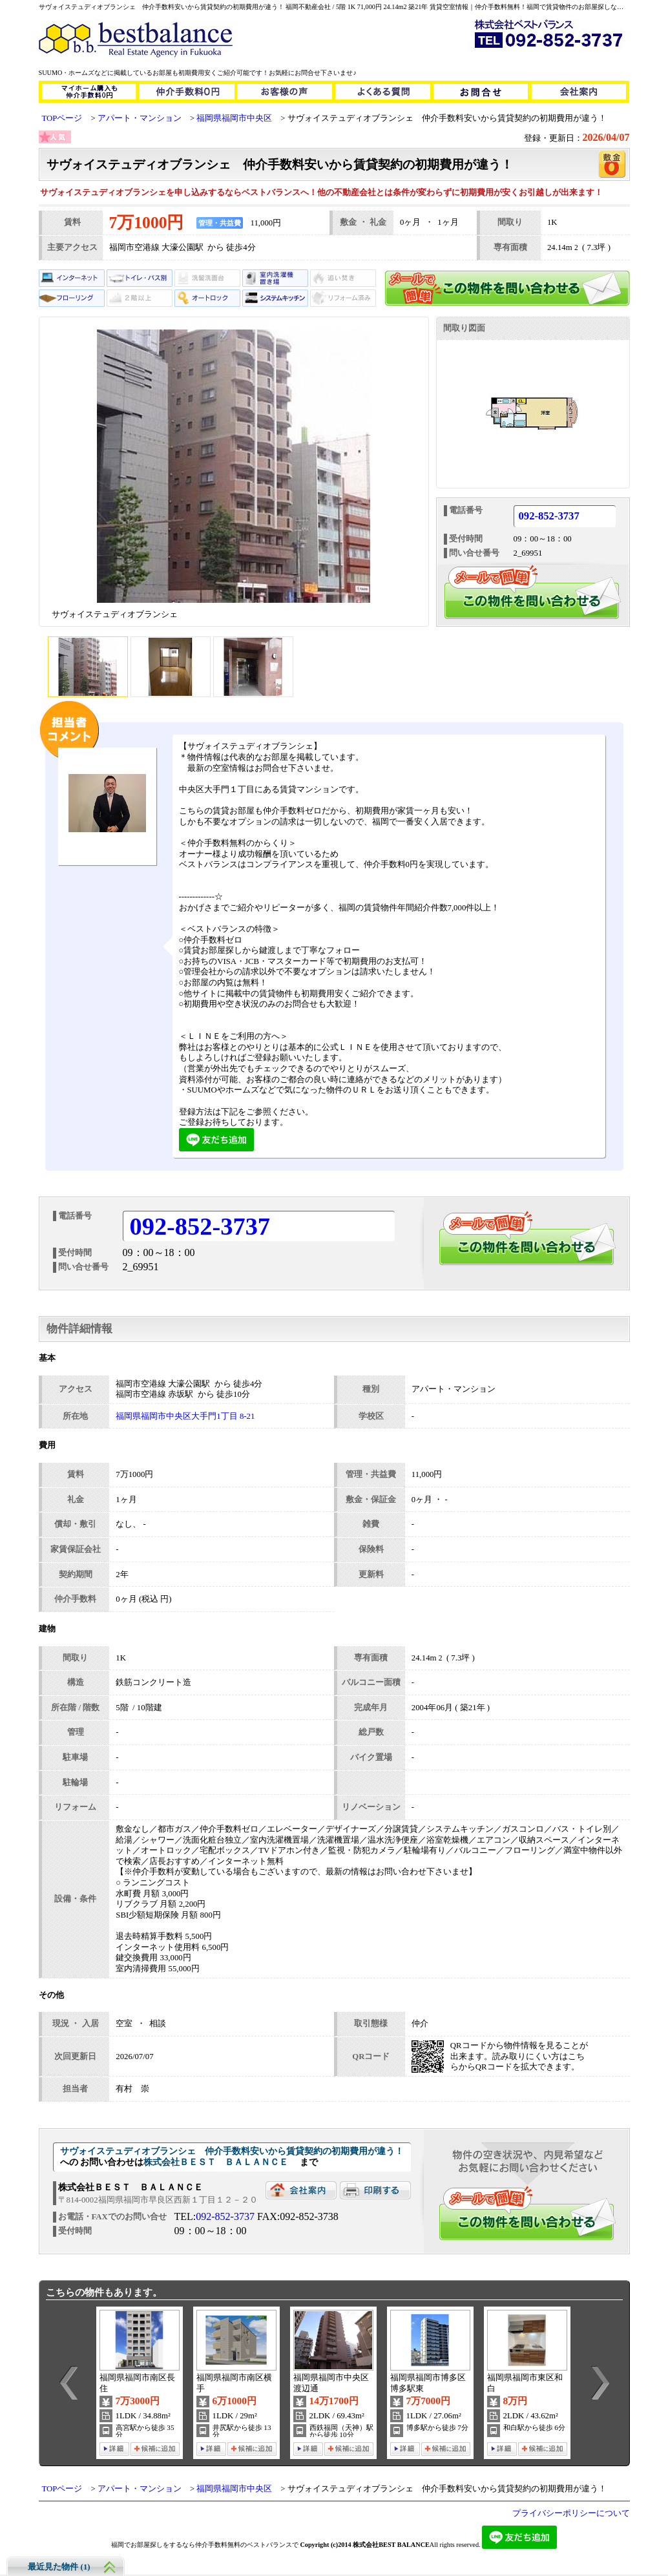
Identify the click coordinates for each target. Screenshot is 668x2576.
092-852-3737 (549, 516)
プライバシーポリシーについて (571, 2513)
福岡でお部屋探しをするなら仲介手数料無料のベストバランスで (204, 2544)
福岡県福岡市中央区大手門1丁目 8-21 (185, 1416)
